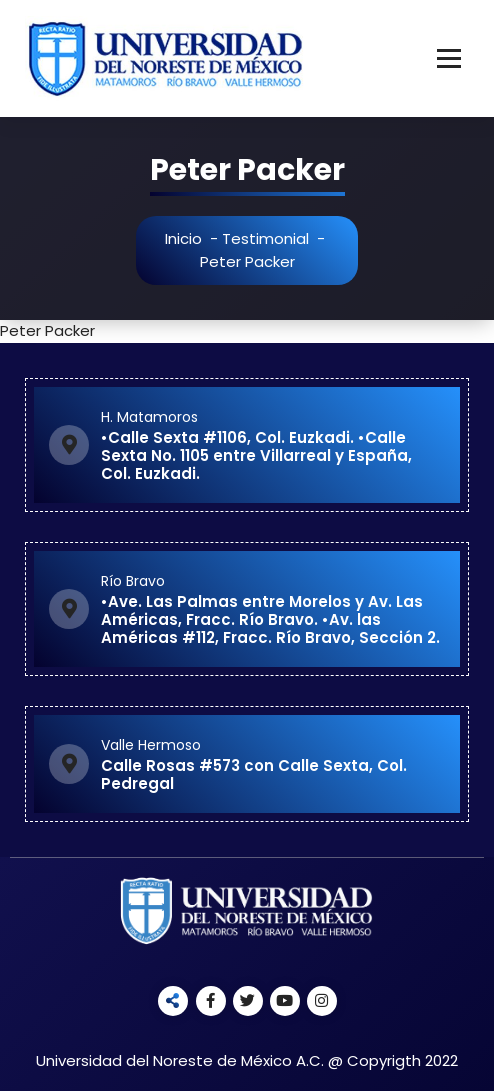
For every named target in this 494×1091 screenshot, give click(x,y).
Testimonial (268, 238)
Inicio (186, 238)
